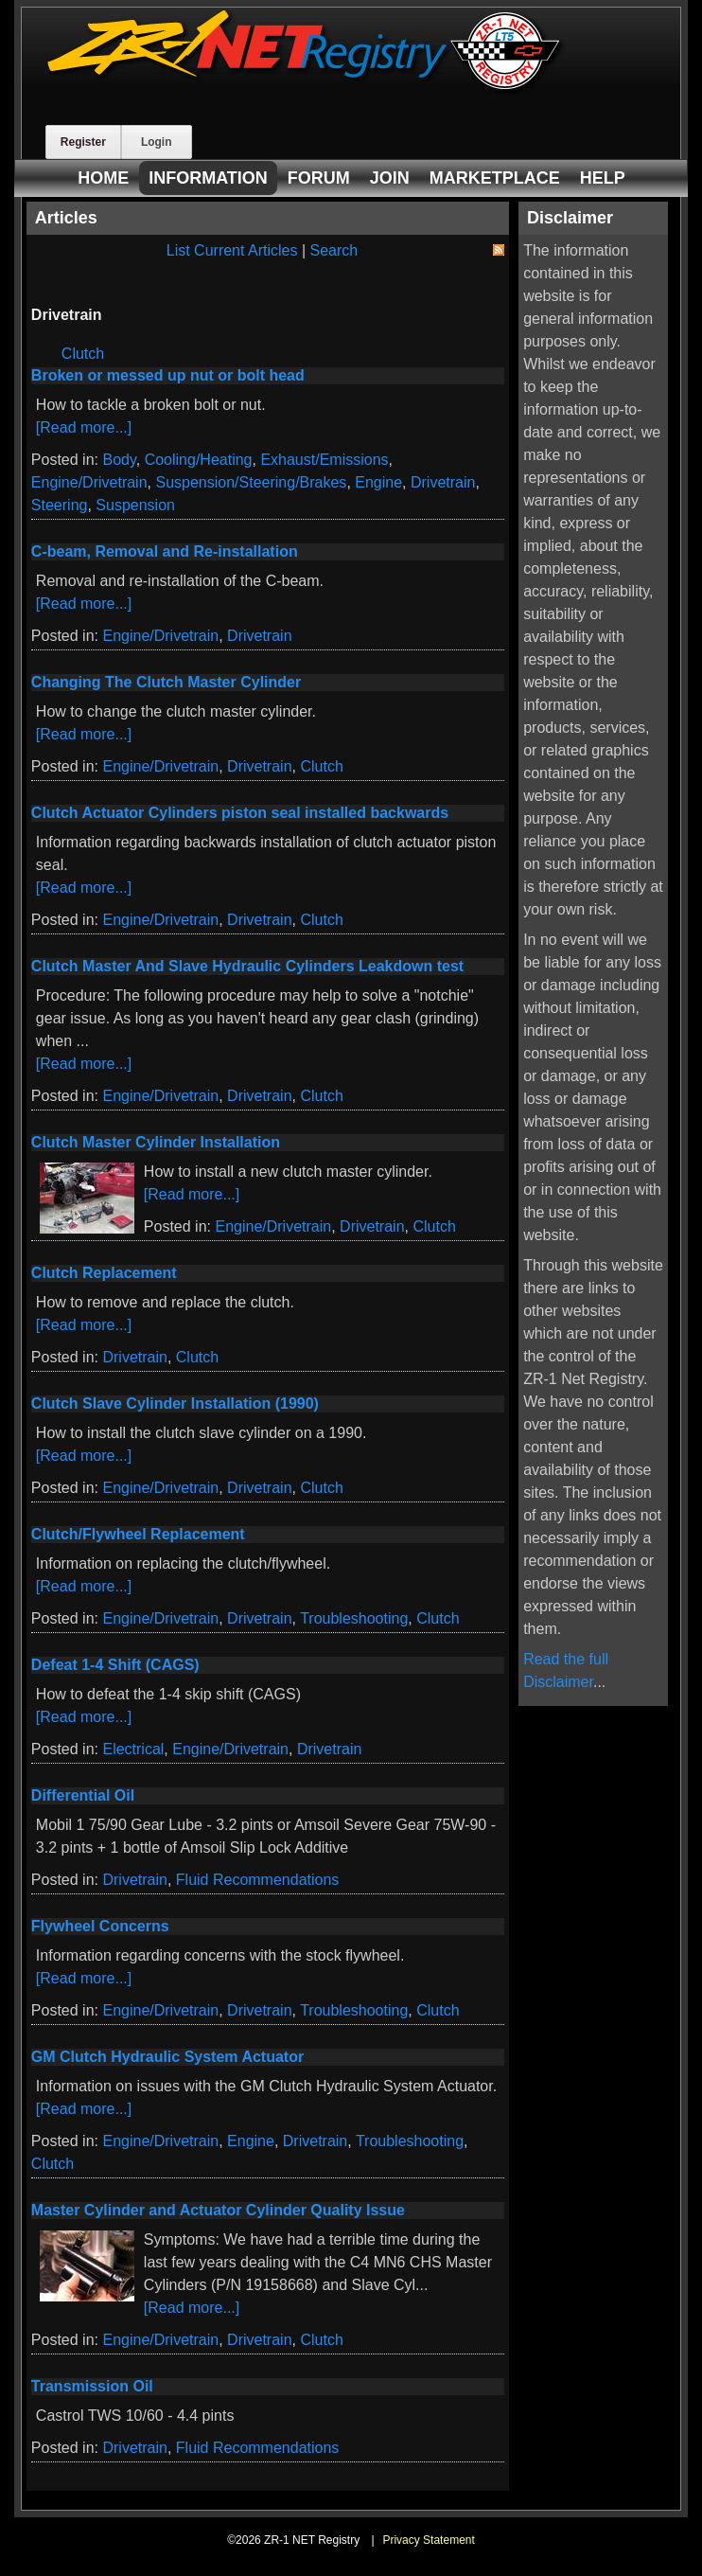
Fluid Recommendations (258, 1880)
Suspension (135, 505)
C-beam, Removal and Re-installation (164, 551)
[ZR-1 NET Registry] (305, 88)
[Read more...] (84, 427)
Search (334, 250)
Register (83, 142)
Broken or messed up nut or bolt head (168, 375)
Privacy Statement (428, 2540)
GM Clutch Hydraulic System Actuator (167, 2057)
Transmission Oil (92, 2386)
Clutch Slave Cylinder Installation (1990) (175, 1403)
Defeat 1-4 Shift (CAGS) (115, 1665)
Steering (59, 505)
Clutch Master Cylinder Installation (155, 1142)
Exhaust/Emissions (324, 460)
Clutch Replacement (104, 1273)
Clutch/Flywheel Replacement (138, 1534)
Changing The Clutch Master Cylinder (166, 682)
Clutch (82, 354)
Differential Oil (82, 1795)
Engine (378, 482)
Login (156, 142)
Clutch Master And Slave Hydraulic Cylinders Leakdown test (247, 966)
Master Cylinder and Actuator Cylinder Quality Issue (218, 2210)
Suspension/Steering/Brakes (250, 482)
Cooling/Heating (199, 460)
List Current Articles (232, 250)
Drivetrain (443, 482)
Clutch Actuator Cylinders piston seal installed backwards (239, 813)
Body (118, 460)
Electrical (133, 1749)
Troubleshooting (354, 1618)
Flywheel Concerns (100, 1926)
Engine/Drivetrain (89, 482)
